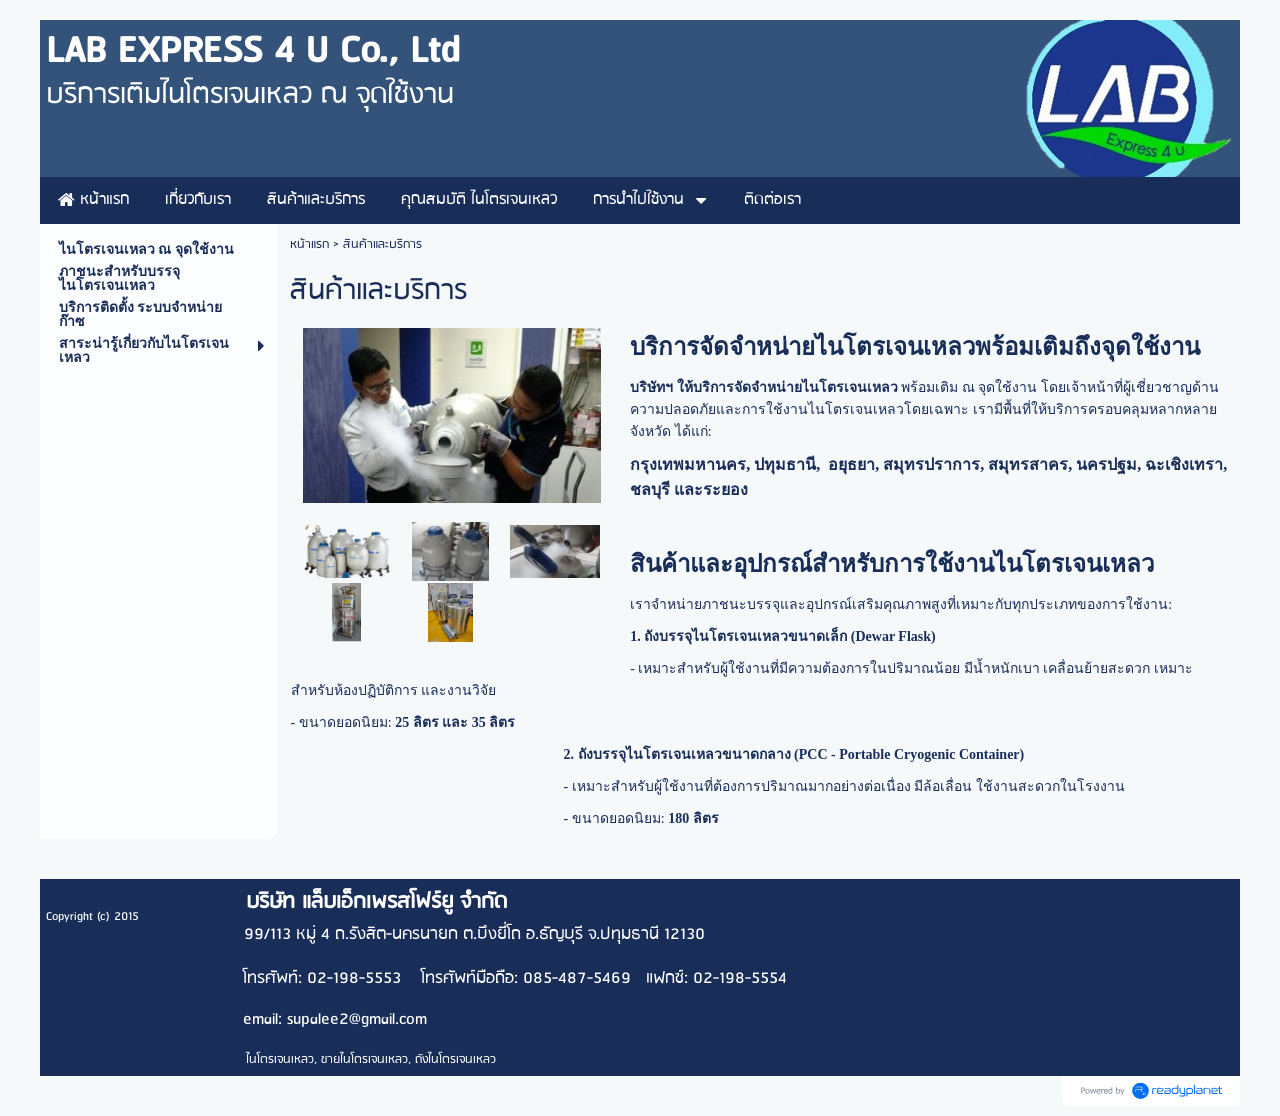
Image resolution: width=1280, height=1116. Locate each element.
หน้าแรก (309, 244)
